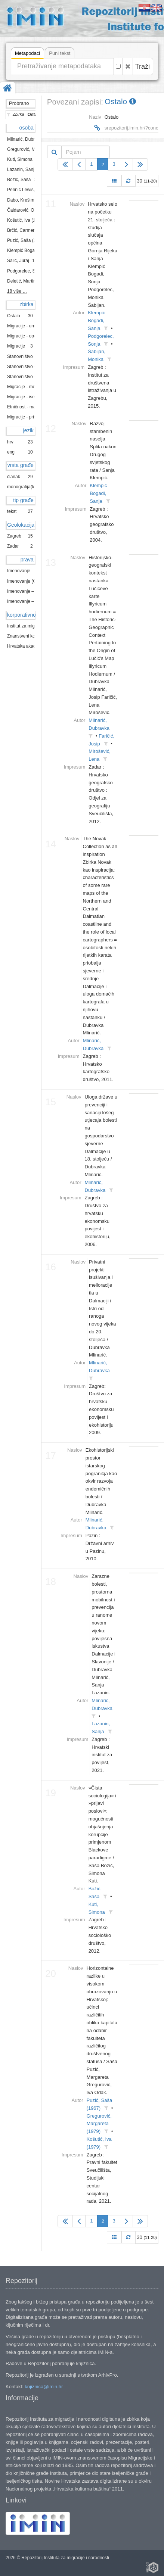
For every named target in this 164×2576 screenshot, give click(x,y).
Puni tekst (59, 53)
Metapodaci (27, 54)
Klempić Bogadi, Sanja (96, 320)
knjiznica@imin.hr (44, 2386)
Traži (142, 66)
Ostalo (120, 101)
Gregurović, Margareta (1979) (99, 2123)
